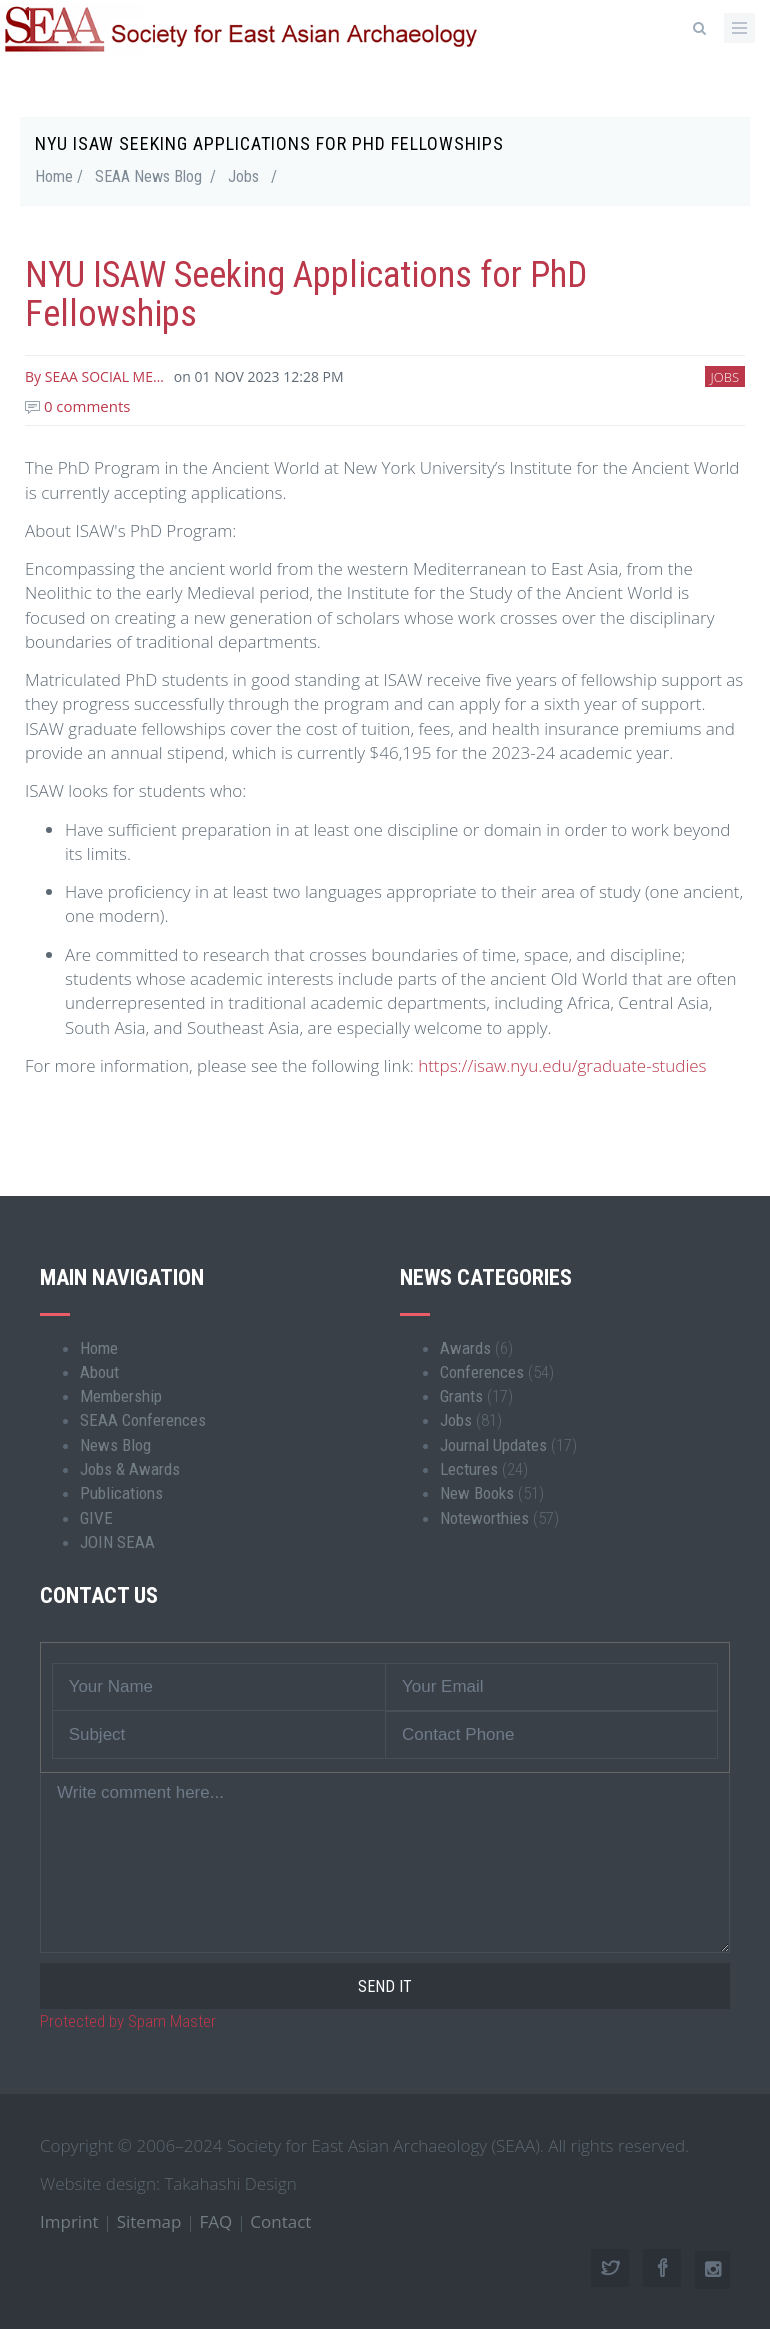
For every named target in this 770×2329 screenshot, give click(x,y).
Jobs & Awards (130, 1469)
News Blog (115, 1445)
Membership (121, 1396)
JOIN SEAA (117, 1542)
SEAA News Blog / (155, 176)
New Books (477, 1493)
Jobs (243, 176)
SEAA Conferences (143, 1420)
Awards (465, 1348)
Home (99, 1348)
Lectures (469, 1469)
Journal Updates (493, 1445)
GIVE (96, 1518)
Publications (121, 1493)
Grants (461, 1396)
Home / (59, 176)
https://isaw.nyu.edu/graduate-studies (562, 1065)
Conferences (482, 1372)
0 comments (77, 406)
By (94, 376)
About (99, 1372)
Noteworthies (484, 1518)
